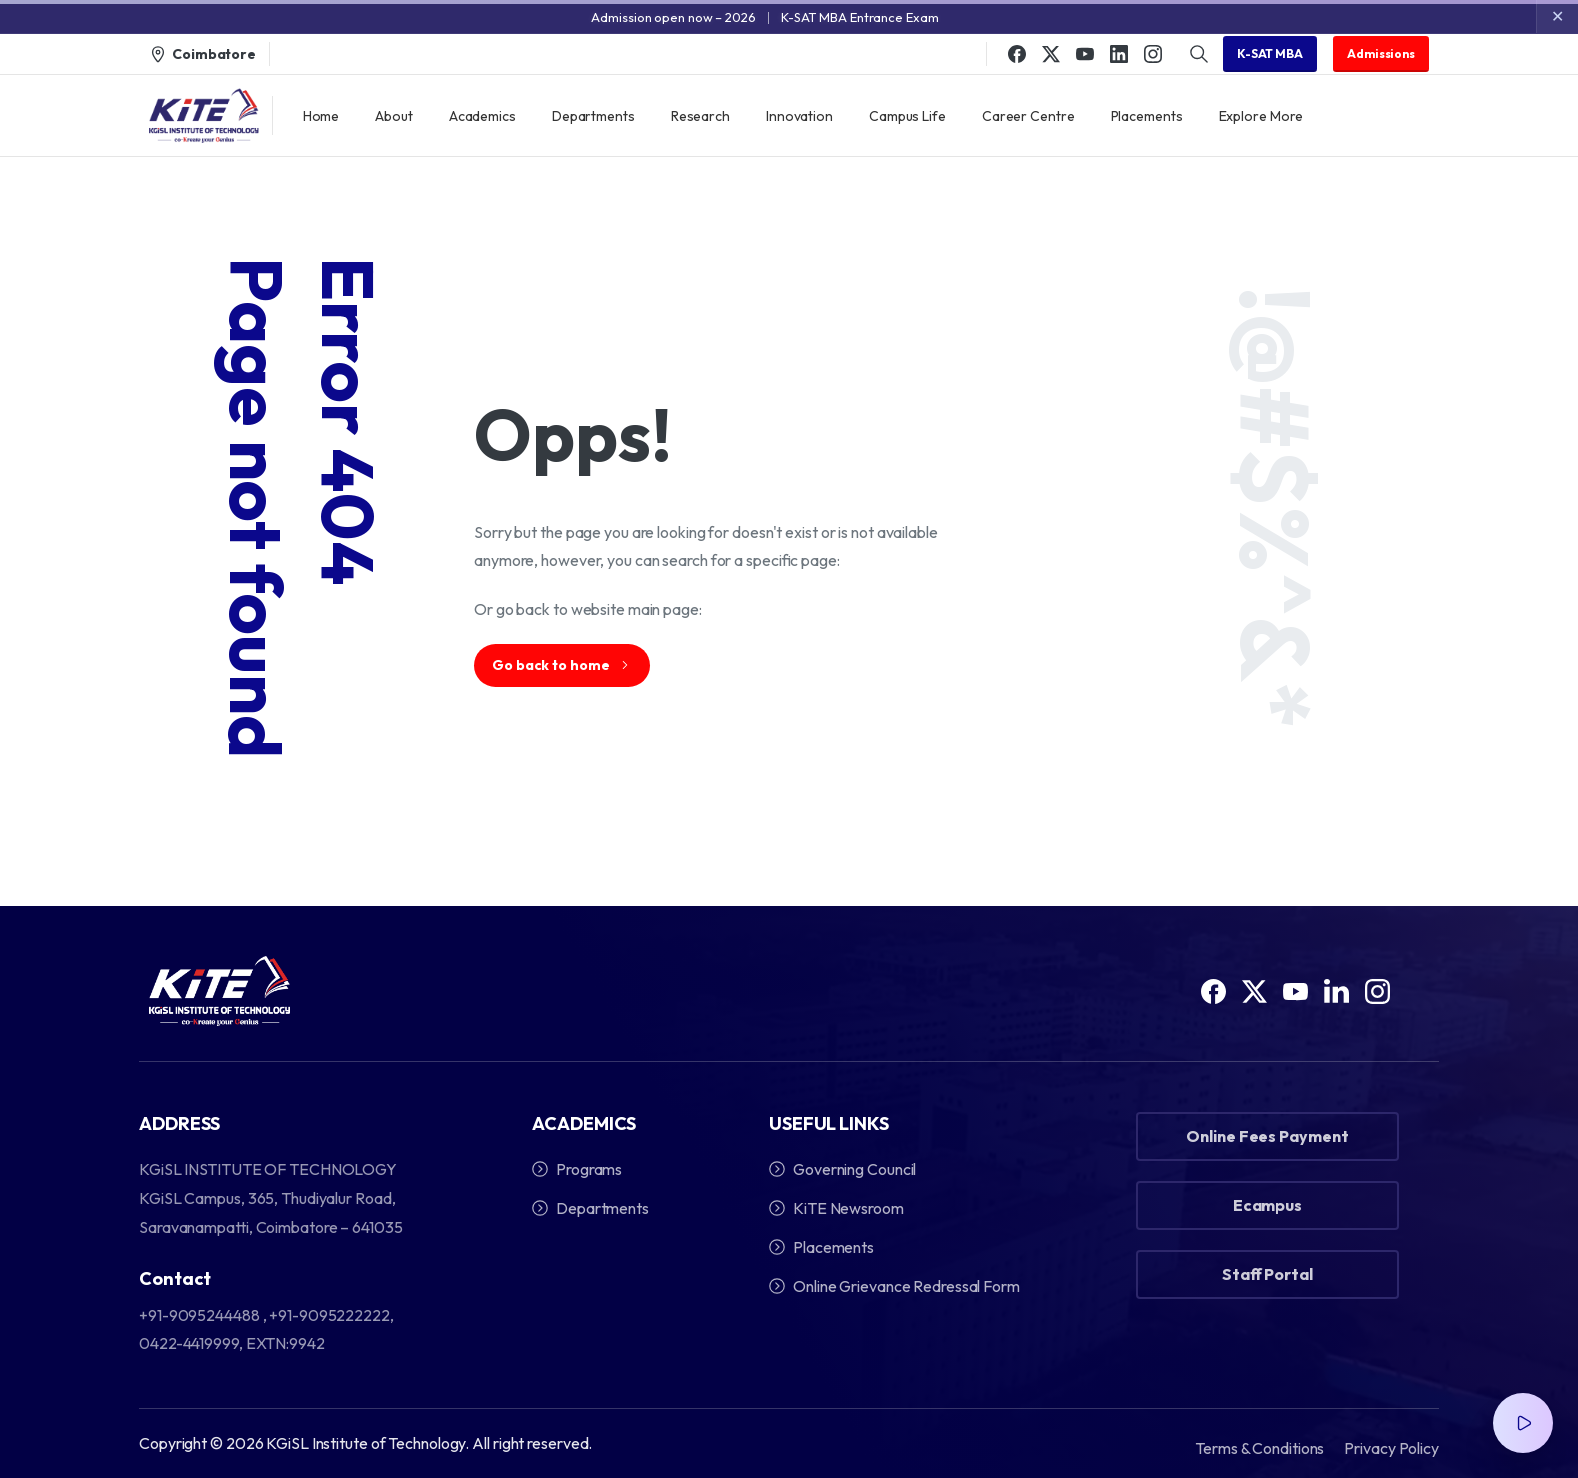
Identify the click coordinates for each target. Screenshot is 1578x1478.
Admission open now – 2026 (673, 17)
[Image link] (219, 993)
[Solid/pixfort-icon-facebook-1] (1213, 998)
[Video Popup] (1523, 1423)
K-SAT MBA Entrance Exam (860, 17)
